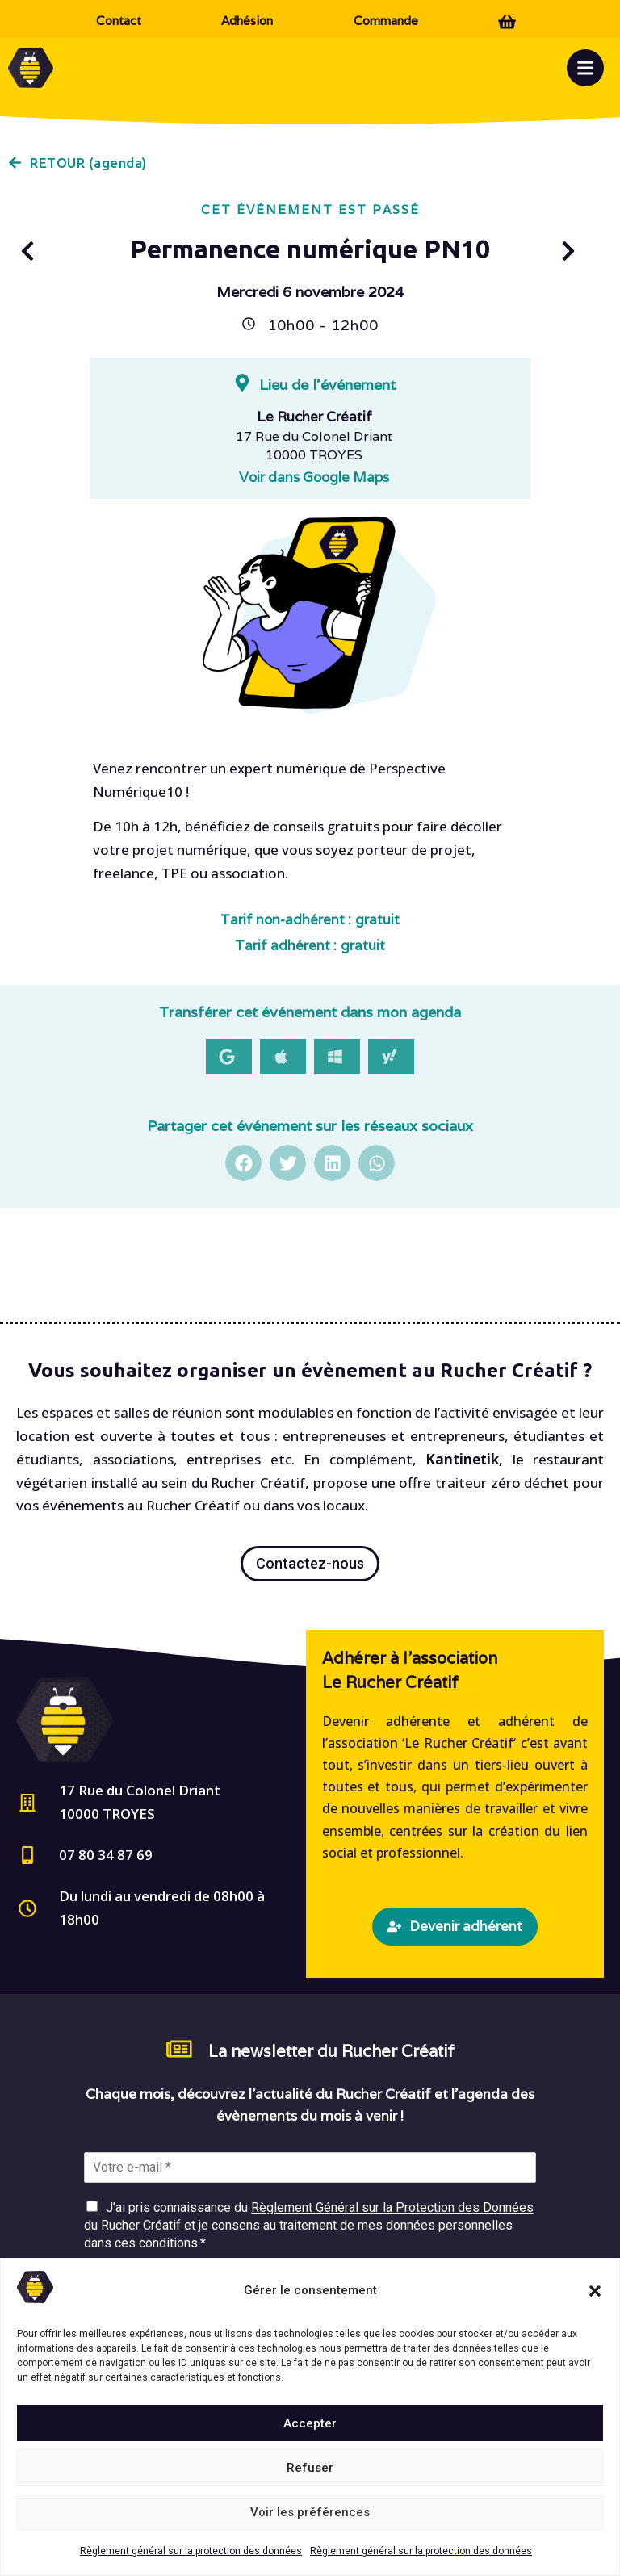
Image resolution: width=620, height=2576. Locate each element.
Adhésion (247, 20)
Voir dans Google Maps (314, 477)
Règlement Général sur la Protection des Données (392, 2207)
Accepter (310, 2423)
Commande (386, 20)
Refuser (310, 2468)
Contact (118, 20)
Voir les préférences (310, 2512)
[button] (595, 2291)
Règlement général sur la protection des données (191, 2551)
